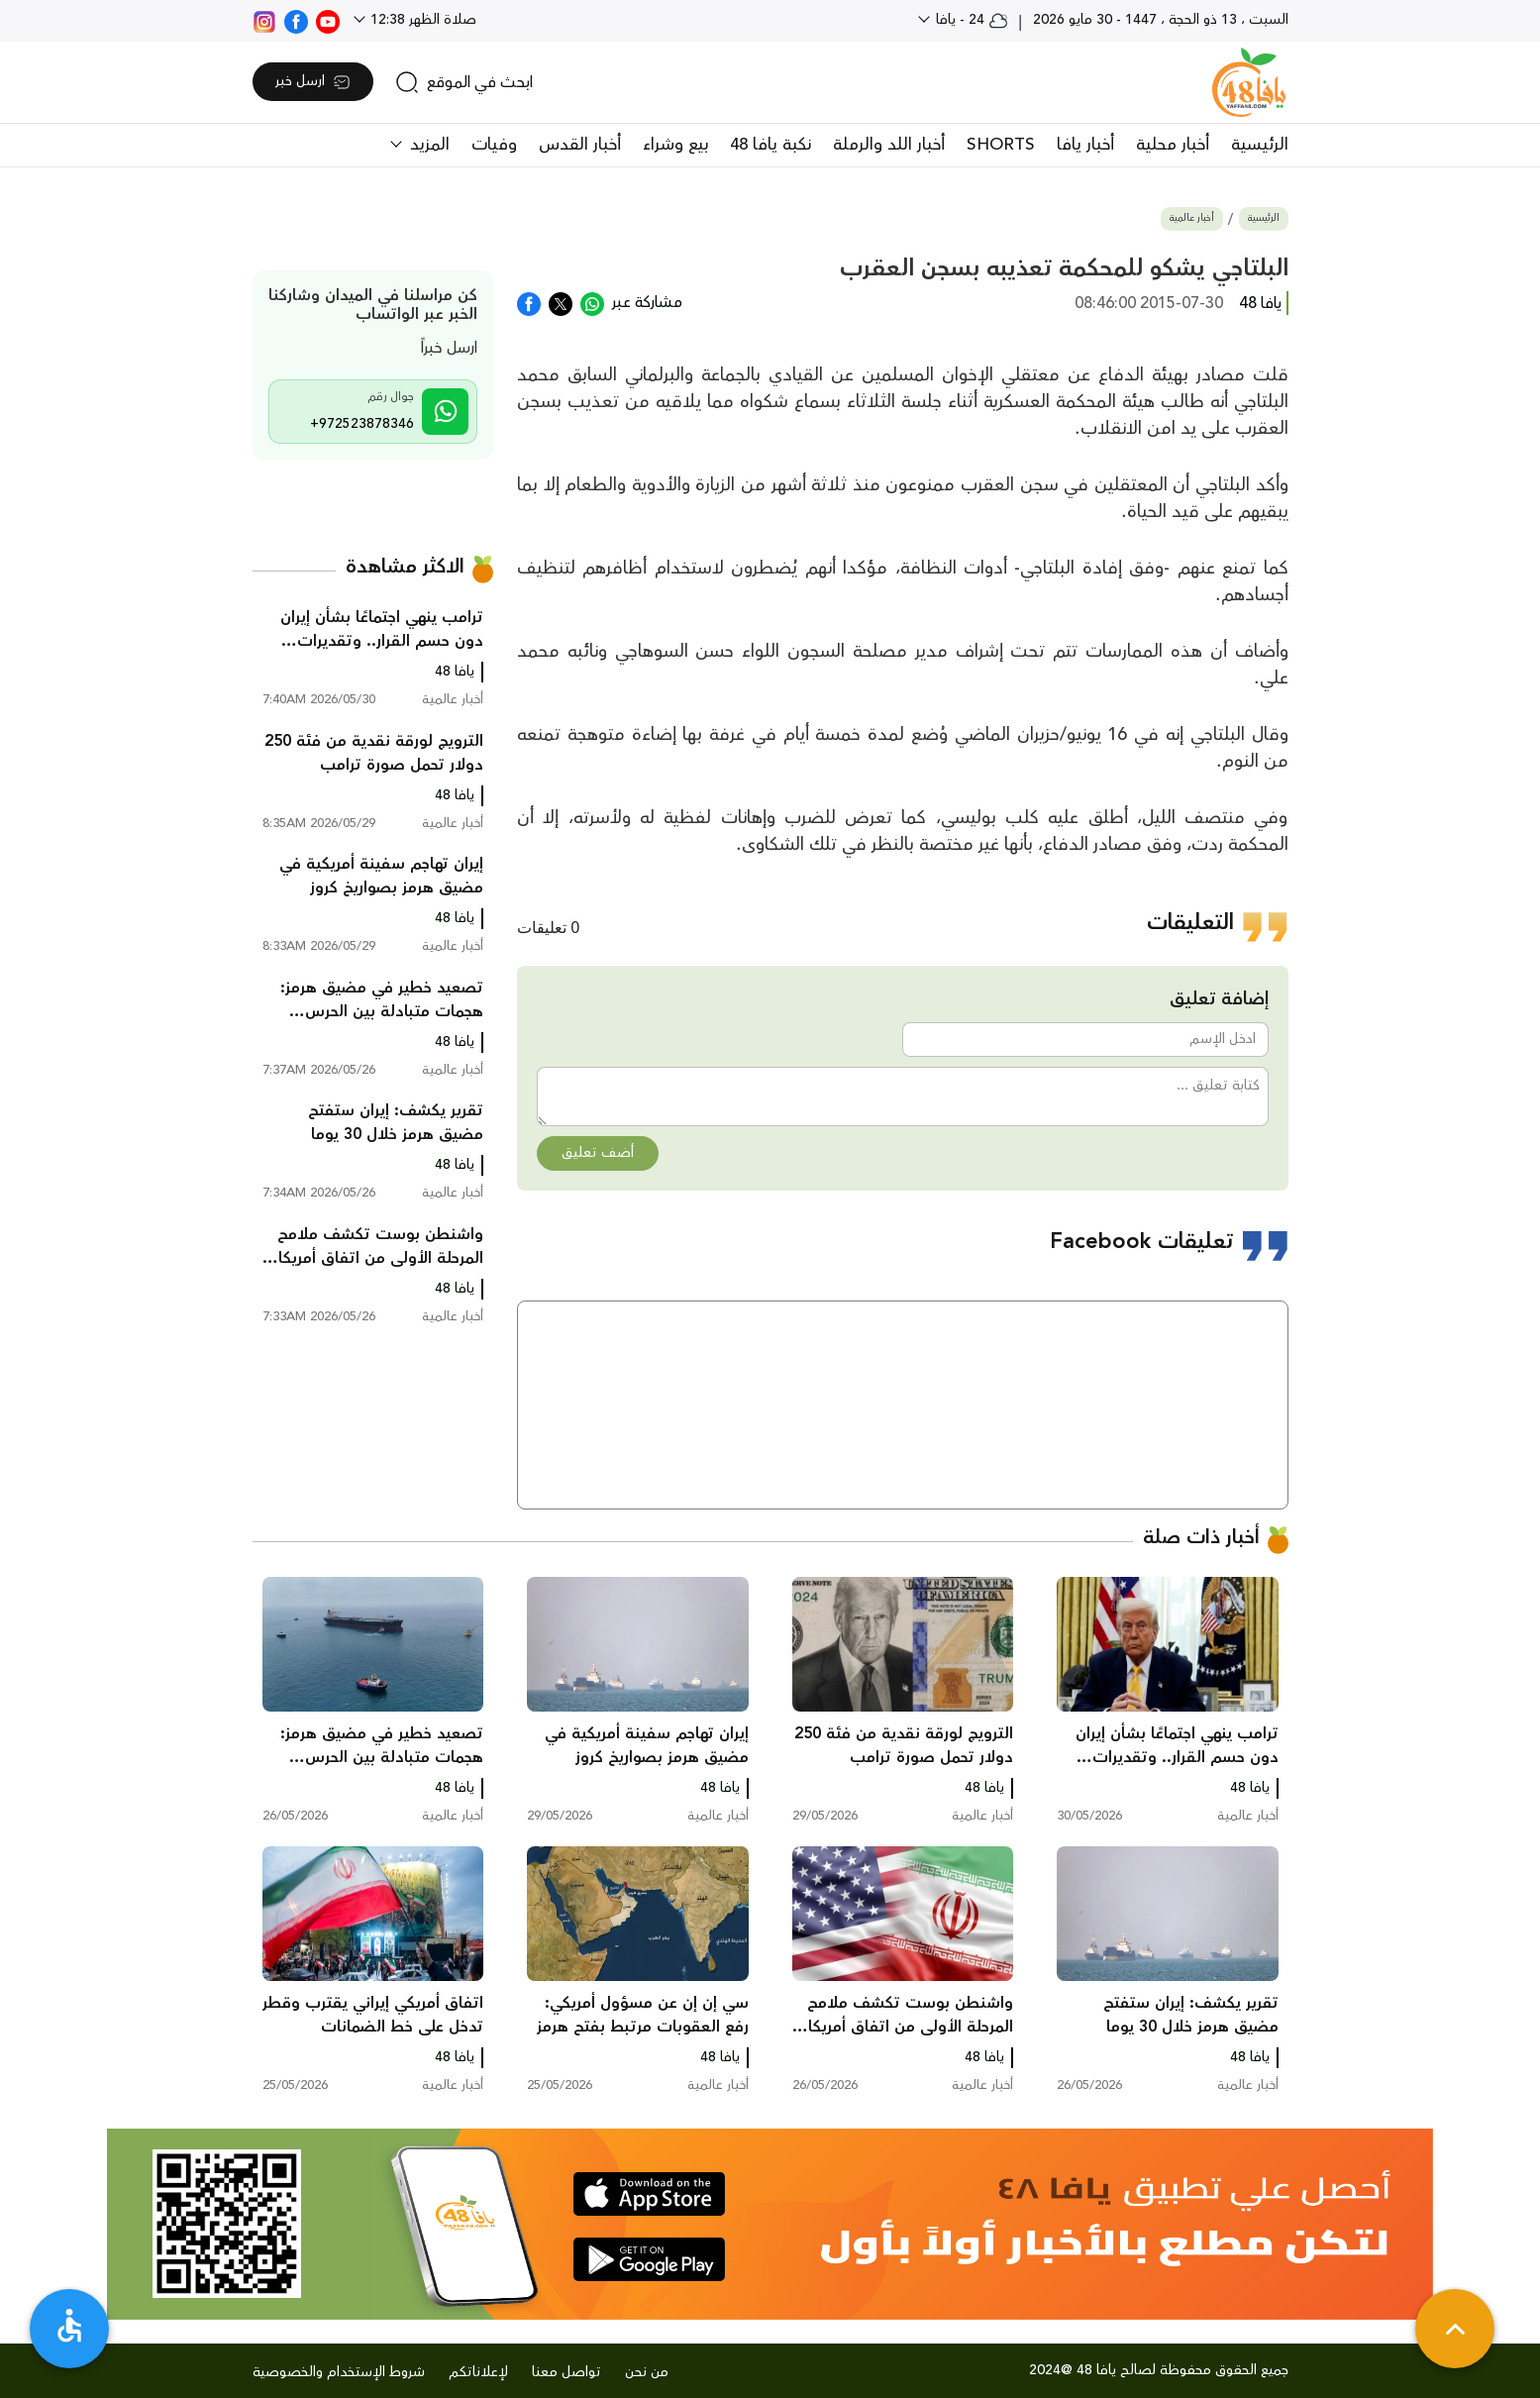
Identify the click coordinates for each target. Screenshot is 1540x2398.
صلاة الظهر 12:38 (421, 20)
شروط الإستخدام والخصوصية (339, 2372)
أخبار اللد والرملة (889, 144)
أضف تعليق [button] (598, 1153)
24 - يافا (970, 20)
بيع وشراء (675, 144)
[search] (464, 82)
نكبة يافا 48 (770, 144)
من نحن (646, 2372)
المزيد (427, 144)
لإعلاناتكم (478, 2372)
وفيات (494, 144)
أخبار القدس (580, 144)
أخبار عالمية (1192, 218)
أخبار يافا (1085, 144)
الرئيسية (1259, 144)
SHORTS (1001, 144)
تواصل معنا (566, 2372)
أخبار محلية (1172, 144)
